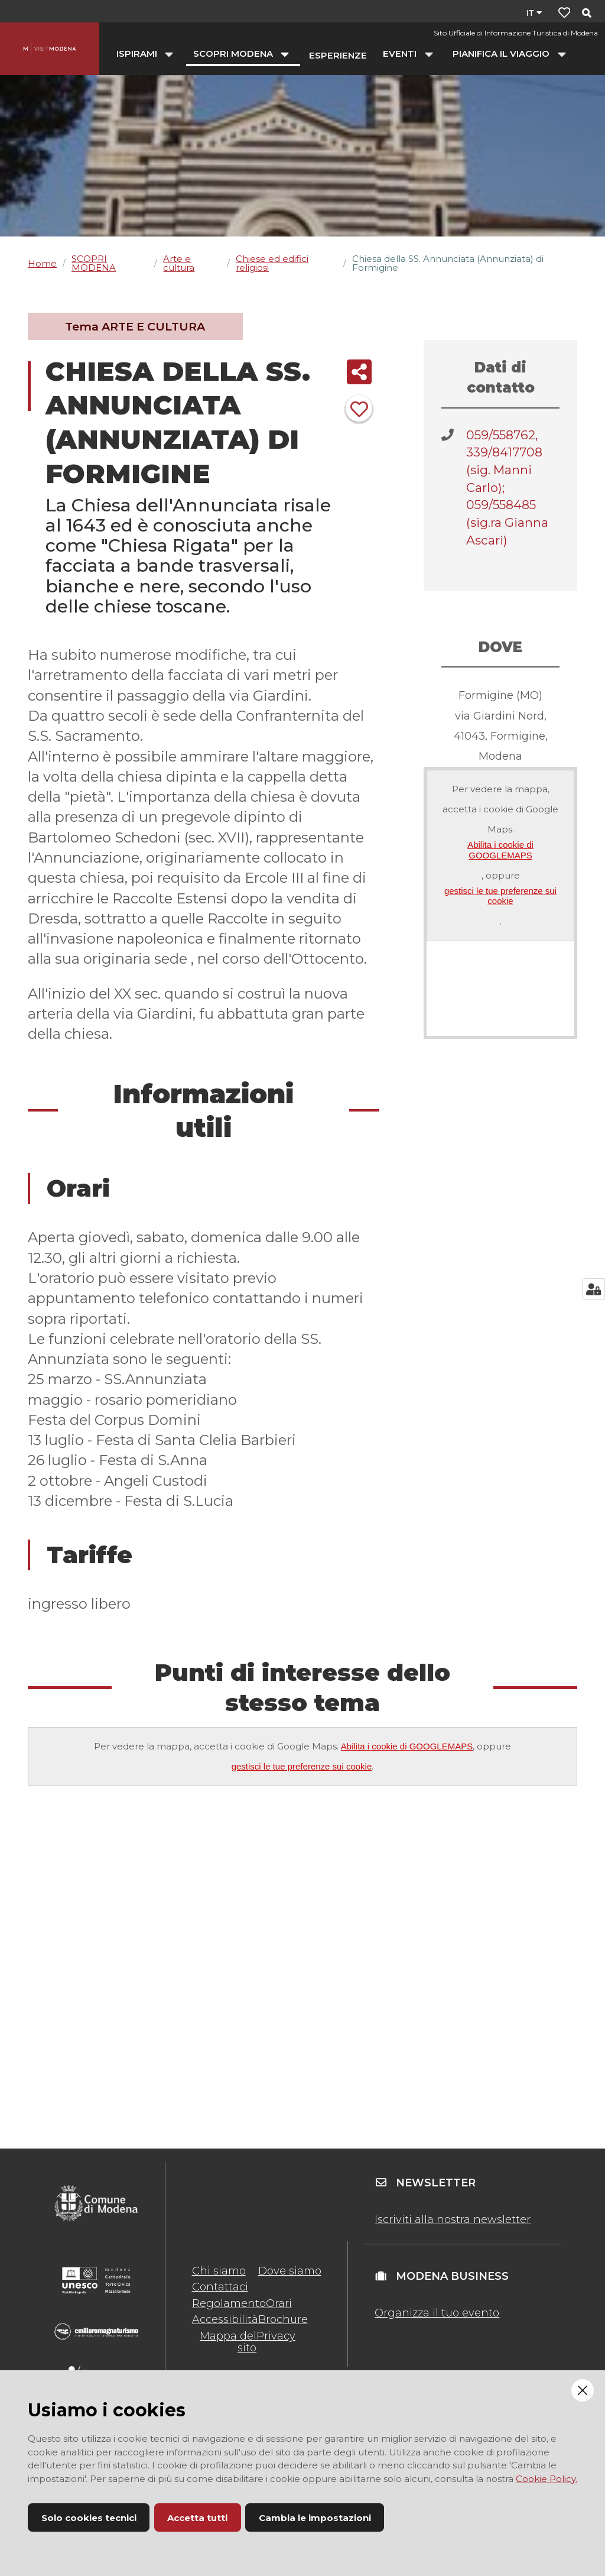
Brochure (283, 2319)
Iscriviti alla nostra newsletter (453, 2219)
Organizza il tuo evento (437, 2312)
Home (42, 263)
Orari (279, 2303)
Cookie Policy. (546, 2478)
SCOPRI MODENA (93, 263)
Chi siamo (219, 2270)
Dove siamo (289, 2270)
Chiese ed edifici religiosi (272, 263)
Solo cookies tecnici (88, 2517)
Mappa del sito (228, 2341)
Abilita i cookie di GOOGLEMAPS (500, 850)
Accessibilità (225, 2319)
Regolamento (229, 2303)
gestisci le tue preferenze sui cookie (500, 896)
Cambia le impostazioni (315, 2517)
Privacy (275, 2335)
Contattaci (220, 2286)
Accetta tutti (197, 2517)
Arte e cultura (178, 263)
